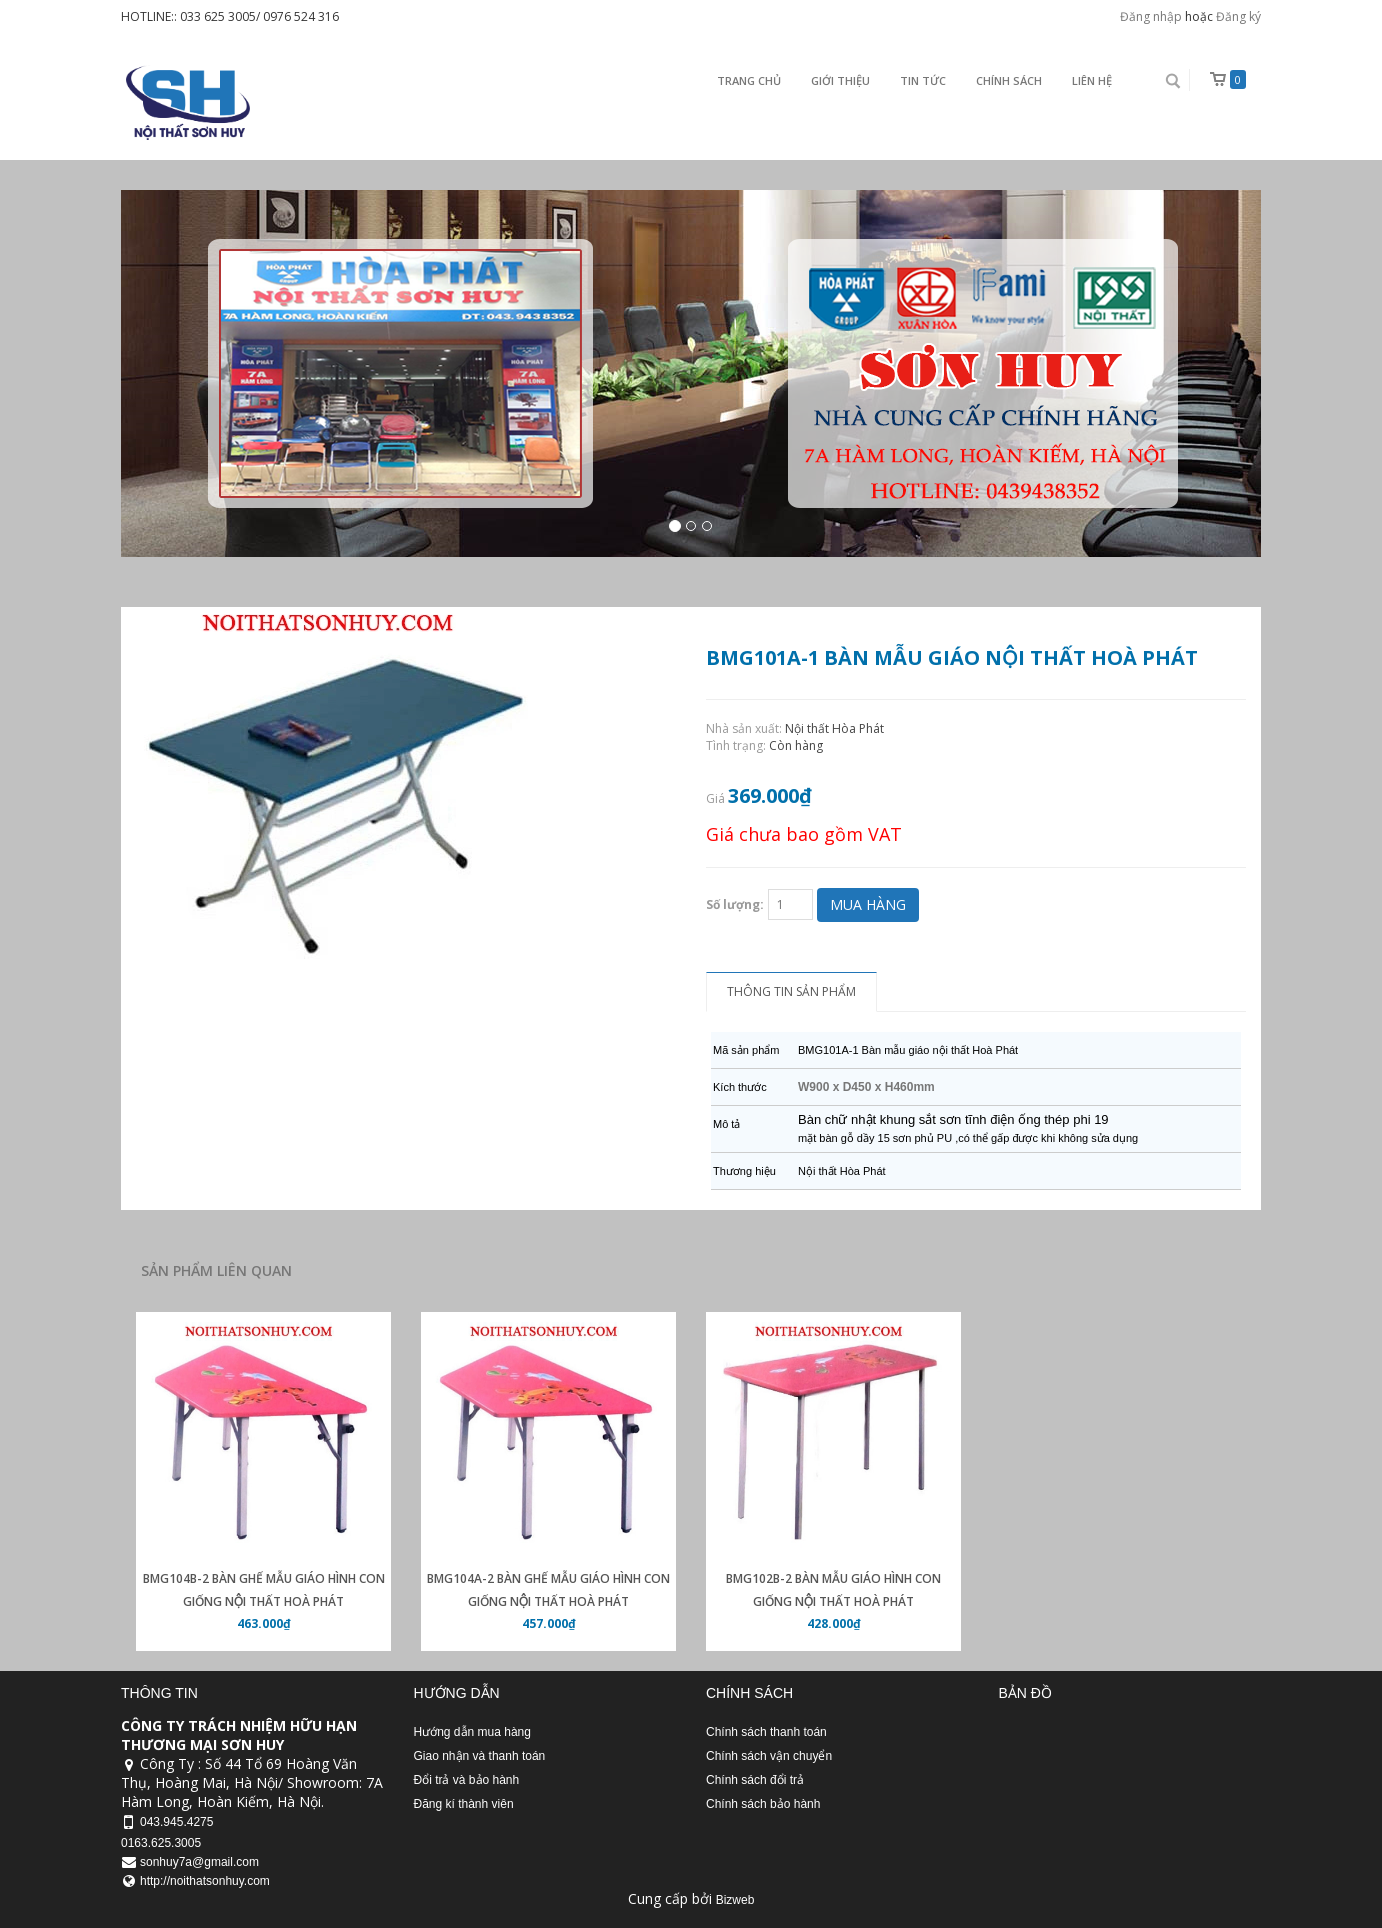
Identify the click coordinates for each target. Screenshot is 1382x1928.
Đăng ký (1238, 16)
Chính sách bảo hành (763, 1804)
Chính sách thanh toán (766, 1732)
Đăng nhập (1151, 16)
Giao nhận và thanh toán (480, 1756)
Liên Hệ (1092, 80)
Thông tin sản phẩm (791, 991)
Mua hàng (868, 904)
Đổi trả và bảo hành (467, 1780)
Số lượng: (735, 904)
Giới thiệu (840, 80)
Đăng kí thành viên (464, 1804)
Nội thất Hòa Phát (834, 728)
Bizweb (735, 1900)
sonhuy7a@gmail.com (199, 1862)
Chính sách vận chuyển (769, 1756)
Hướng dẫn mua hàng (472, 1732)
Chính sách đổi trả (755, 1780)
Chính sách (1009, 80)
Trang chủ (749, 80)
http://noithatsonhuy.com (205, 1881)
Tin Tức (923, 80)
